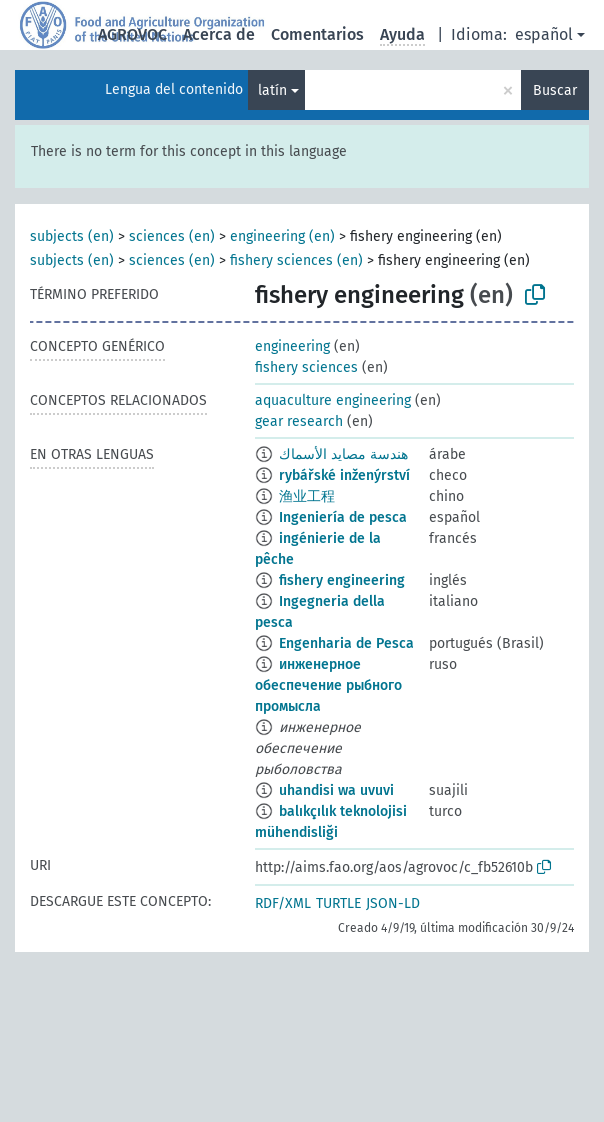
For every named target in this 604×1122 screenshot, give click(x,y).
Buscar (555, 90)
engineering (292, 346)
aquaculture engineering (333, 400)
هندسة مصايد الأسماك (343, 454)
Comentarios (317, 34)
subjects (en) (72, 236)
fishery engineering (342, 580)
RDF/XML (283, 903)
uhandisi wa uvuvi (336, 790)
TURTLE (338, 903)
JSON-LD (393, 903)
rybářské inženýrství (344, 475)
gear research (299, 421)
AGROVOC (132, 34)
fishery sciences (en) (296, 260)
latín (272, 90)
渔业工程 (307, 496)
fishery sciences (306, 367)
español (544, 34)
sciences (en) (172, 236)
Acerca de (219, 34)
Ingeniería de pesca (343, 517)
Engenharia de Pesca (346, 643)
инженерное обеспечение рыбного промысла (328, 685)
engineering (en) (282, 236)
